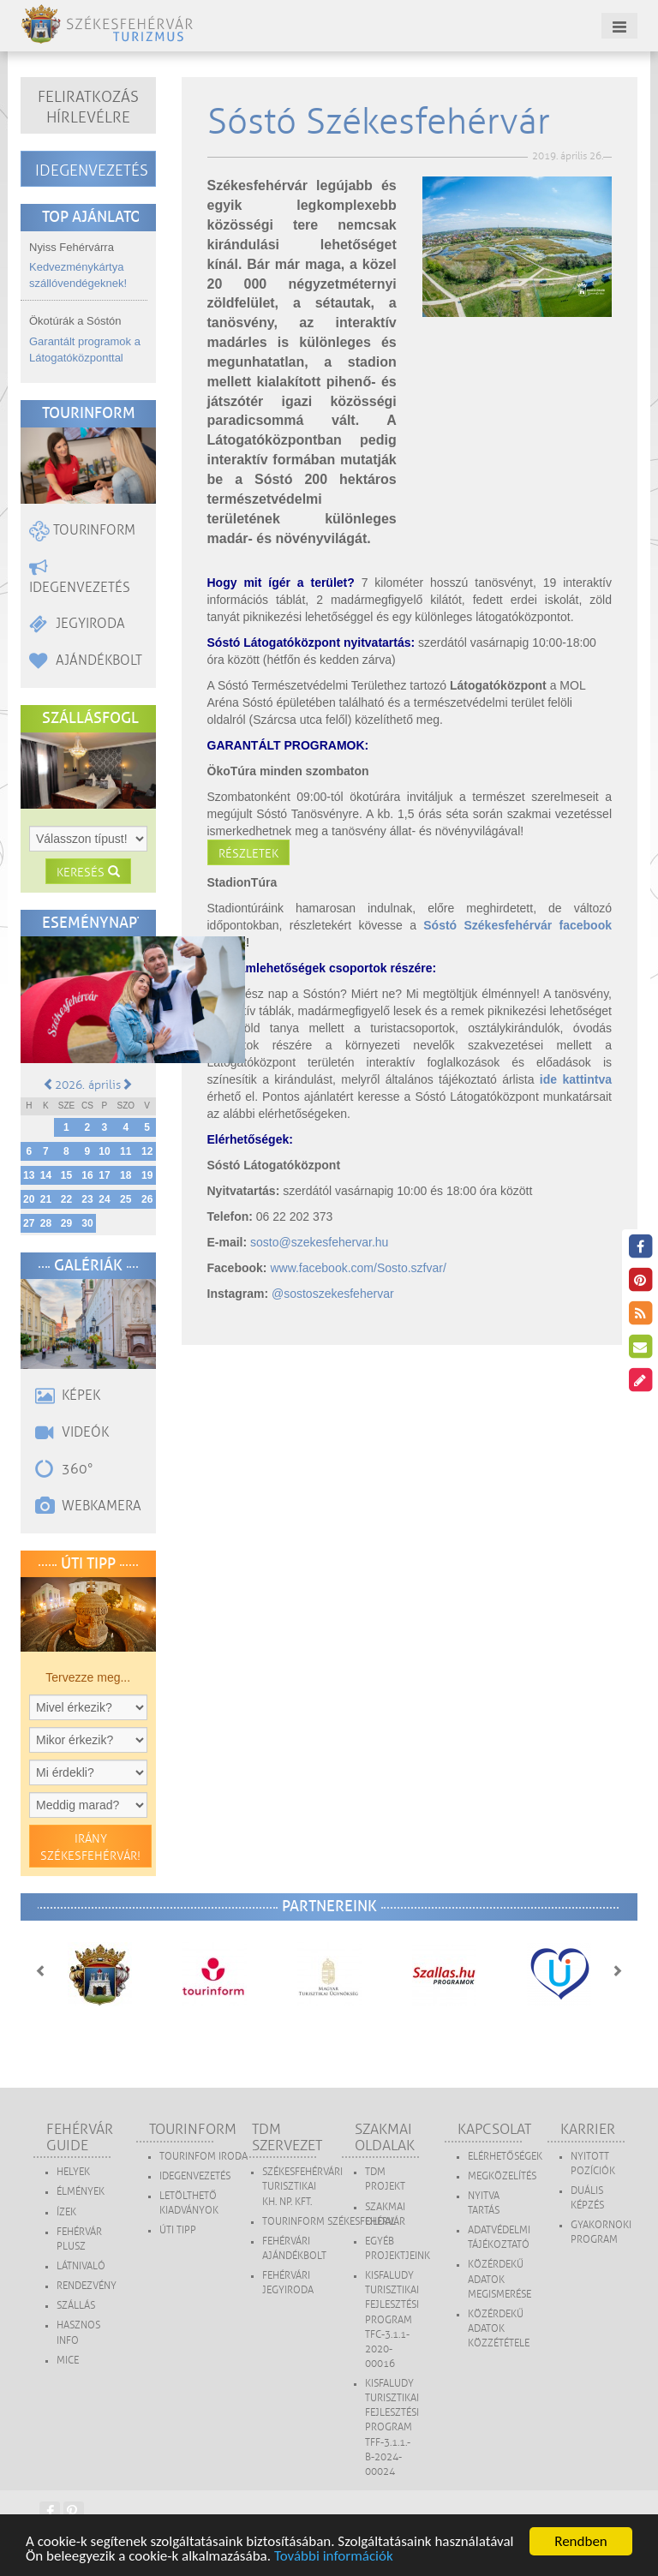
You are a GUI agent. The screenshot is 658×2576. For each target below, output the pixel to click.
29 (66, 1223)
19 (147, 1175)
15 (66, 1175)
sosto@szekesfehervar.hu (319, 1242)
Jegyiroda (77, 623)
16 (87, 1175)
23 (87, 1199)
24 (104, 1199)
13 (28, 1175)
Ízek (66, 2212)
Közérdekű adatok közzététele (498, 2329)
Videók (72, 1432)
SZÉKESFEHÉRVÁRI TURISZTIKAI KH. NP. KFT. (302, 2187)
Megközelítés (502, 2176)
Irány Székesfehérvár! (90, 1847)
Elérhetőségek (505, 2156)
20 (28, 1199)
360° (64, 1469)
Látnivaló (81, 2266)
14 (45, 1175)
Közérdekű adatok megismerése (499, 2279)
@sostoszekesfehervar (333, 1293)
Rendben (580, 2541)
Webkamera (88, 1506)
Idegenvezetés (91, 170)
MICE (68, 2360)
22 (66, 1199)
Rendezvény (87, 2286)
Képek (67, 1395)
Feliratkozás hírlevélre (88, 107)
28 (45, 1223)
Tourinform (82, 530)
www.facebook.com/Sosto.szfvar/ (358, 1268)
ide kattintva (576, 1079)
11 (125, 1151)
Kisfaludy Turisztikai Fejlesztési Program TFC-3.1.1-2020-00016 (392, 2319)
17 (104, 1175)
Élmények (81, 2191)
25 (125, 1199)
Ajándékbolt (85, 660)
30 (87, 1223)
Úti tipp (177, 2230)
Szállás (76, 2305)
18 (125, 1175)
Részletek (248, 853)
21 (45, 1199)
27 (28, 1223)
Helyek (73, 2172)
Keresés (88, 872)
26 (147, 1199)
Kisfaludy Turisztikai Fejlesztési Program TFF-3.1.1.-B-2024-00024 (392, 2427)
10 (104, 1151)
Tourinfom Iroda (203, 2156)
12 (147, 1151)
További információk (333, 2556)
